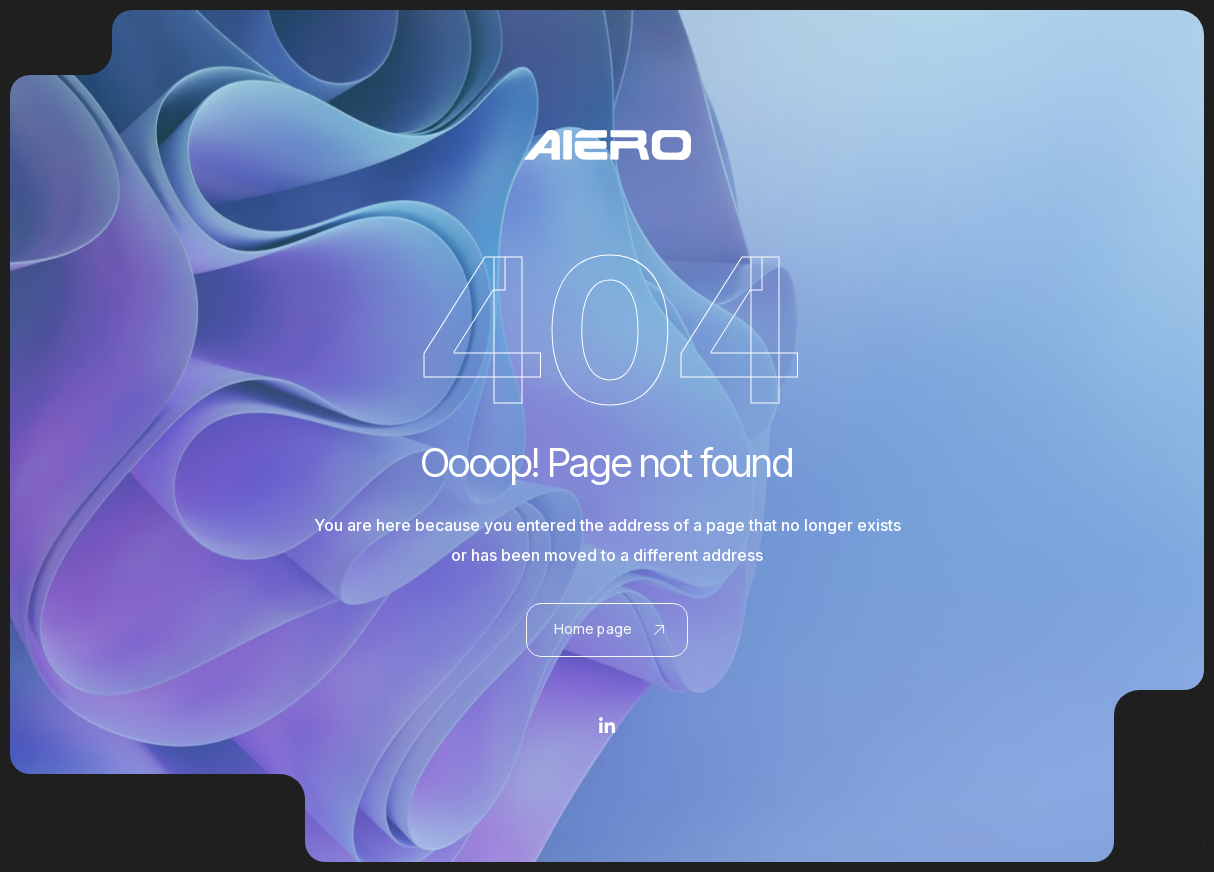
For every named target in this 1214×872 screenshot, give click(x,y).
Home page (609, 628)
